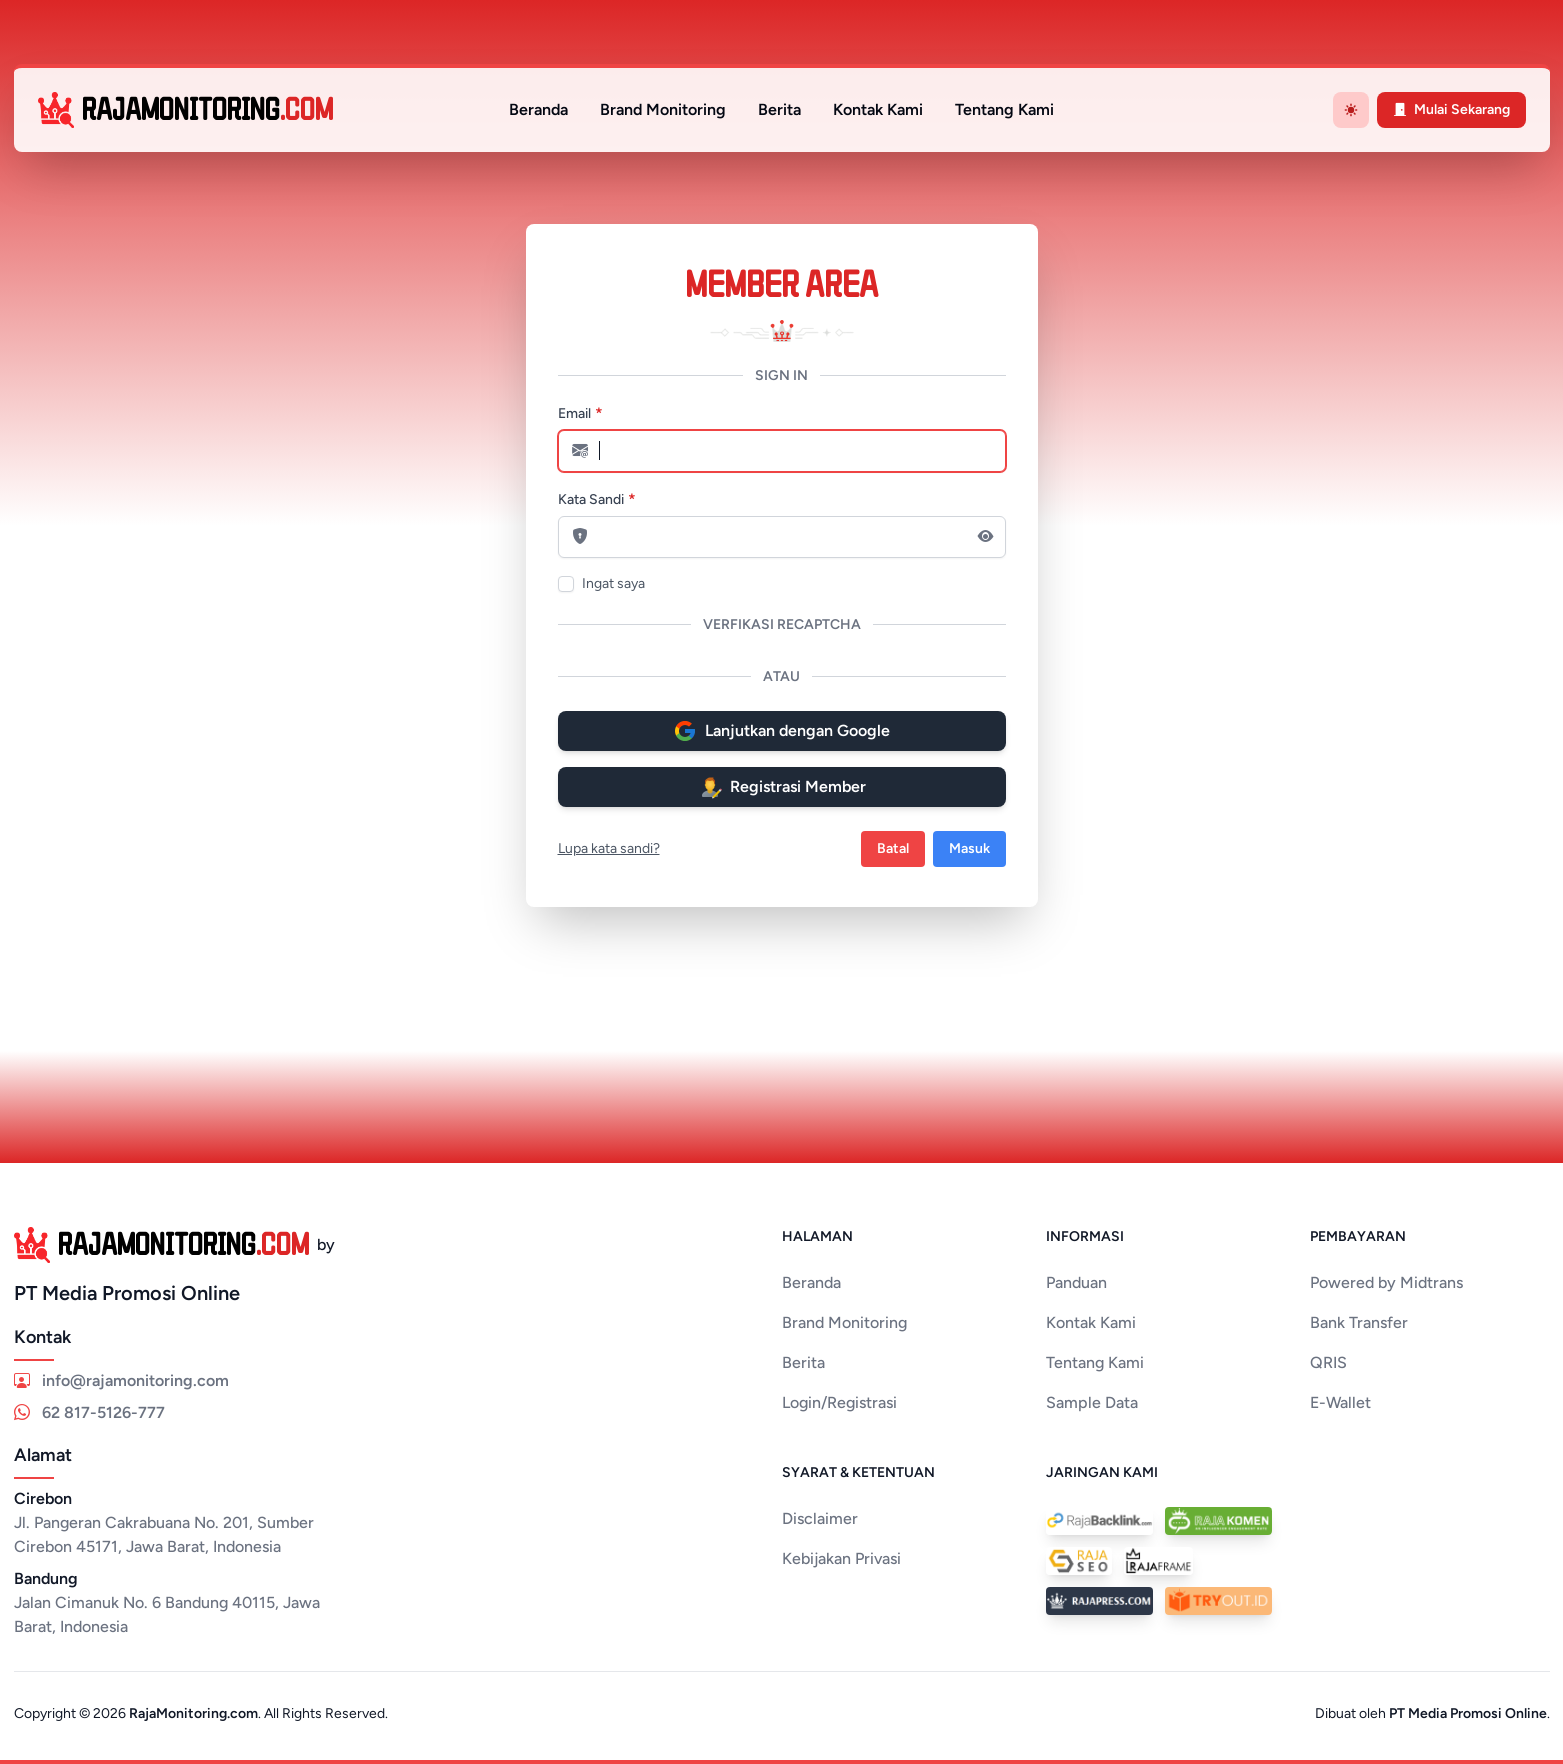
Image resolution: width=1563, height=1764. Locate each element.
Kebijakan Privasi (841, 1558)
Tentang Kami (1004, 109)
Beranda (538, 109)
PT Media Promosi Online (1468, 1713)
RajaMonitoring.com (193, 1713)
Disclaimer (820, 1518)
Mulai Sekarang (1451, 109)
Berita (779, 109)
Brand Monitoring (663, 109)
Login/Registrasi (839, 1402)
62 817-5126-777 (89, 1412)
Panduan (1076, 1282)
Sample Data (1092, 1402)
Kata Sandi (591, 499)
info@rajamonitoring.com (121, 1380)
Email (574, 413)
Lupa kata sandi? (609, 848)
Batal (893, 848)
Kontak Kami (878, 109)
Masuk (969, 848)
